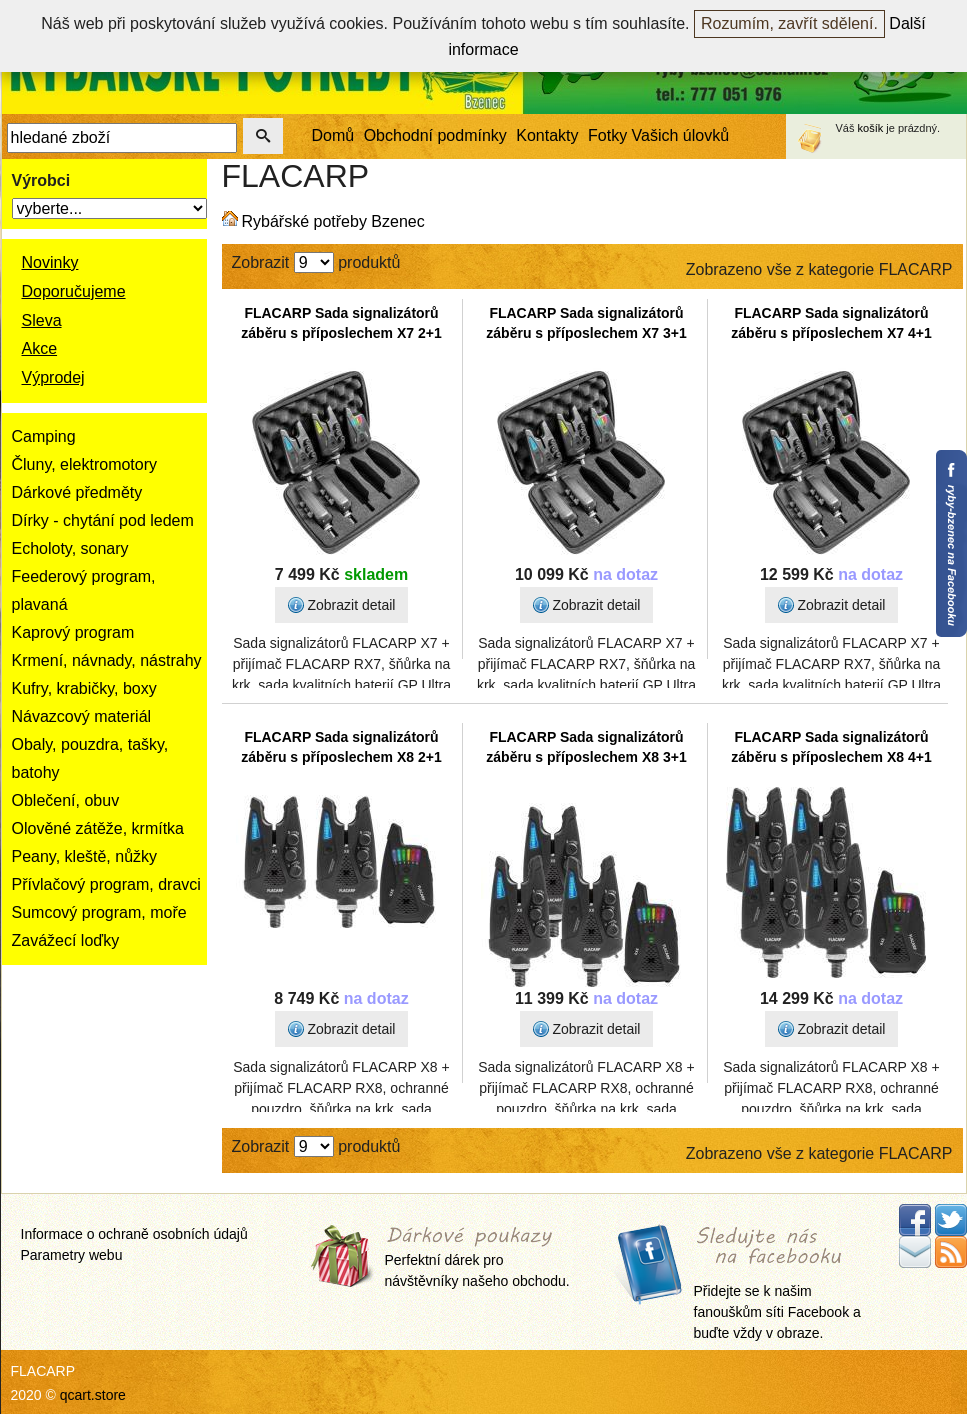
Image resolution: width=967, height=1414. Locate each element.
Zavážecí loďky (66, 940)
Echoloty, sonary (70, 548)
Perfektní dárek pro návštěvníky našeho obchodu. (477, 1258)
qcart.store (93, 1395)
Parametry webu (72, 1255)
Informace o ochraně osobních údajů (134, 1234)
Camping (44, 436)
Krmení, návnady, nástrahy (107, 660)
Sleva (42, 320)
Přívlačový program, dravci (106, 884)
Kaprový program (73, 632)
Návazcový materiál (82, 716)
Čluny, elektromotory (85, 464)
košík (871, 128)
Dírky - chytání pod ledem (103, 520)
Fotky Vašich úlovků (658, 135)
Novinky (50, 262)
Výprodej (53, 377)
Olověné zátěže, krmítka (98, 828)
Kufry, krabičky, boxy (84, 688)
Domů (333, 135)
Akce (40, 348)
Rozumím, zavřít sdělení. (789, 23)
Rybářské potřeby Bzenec (333, 221)
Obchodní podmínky (435, 135)
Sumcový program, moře (99, 912)
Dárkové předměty (77, 492)
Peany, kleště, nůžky (85, 856)
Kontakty (547, 135)
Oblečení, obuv (66, 800)
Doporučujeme (74, 291)
